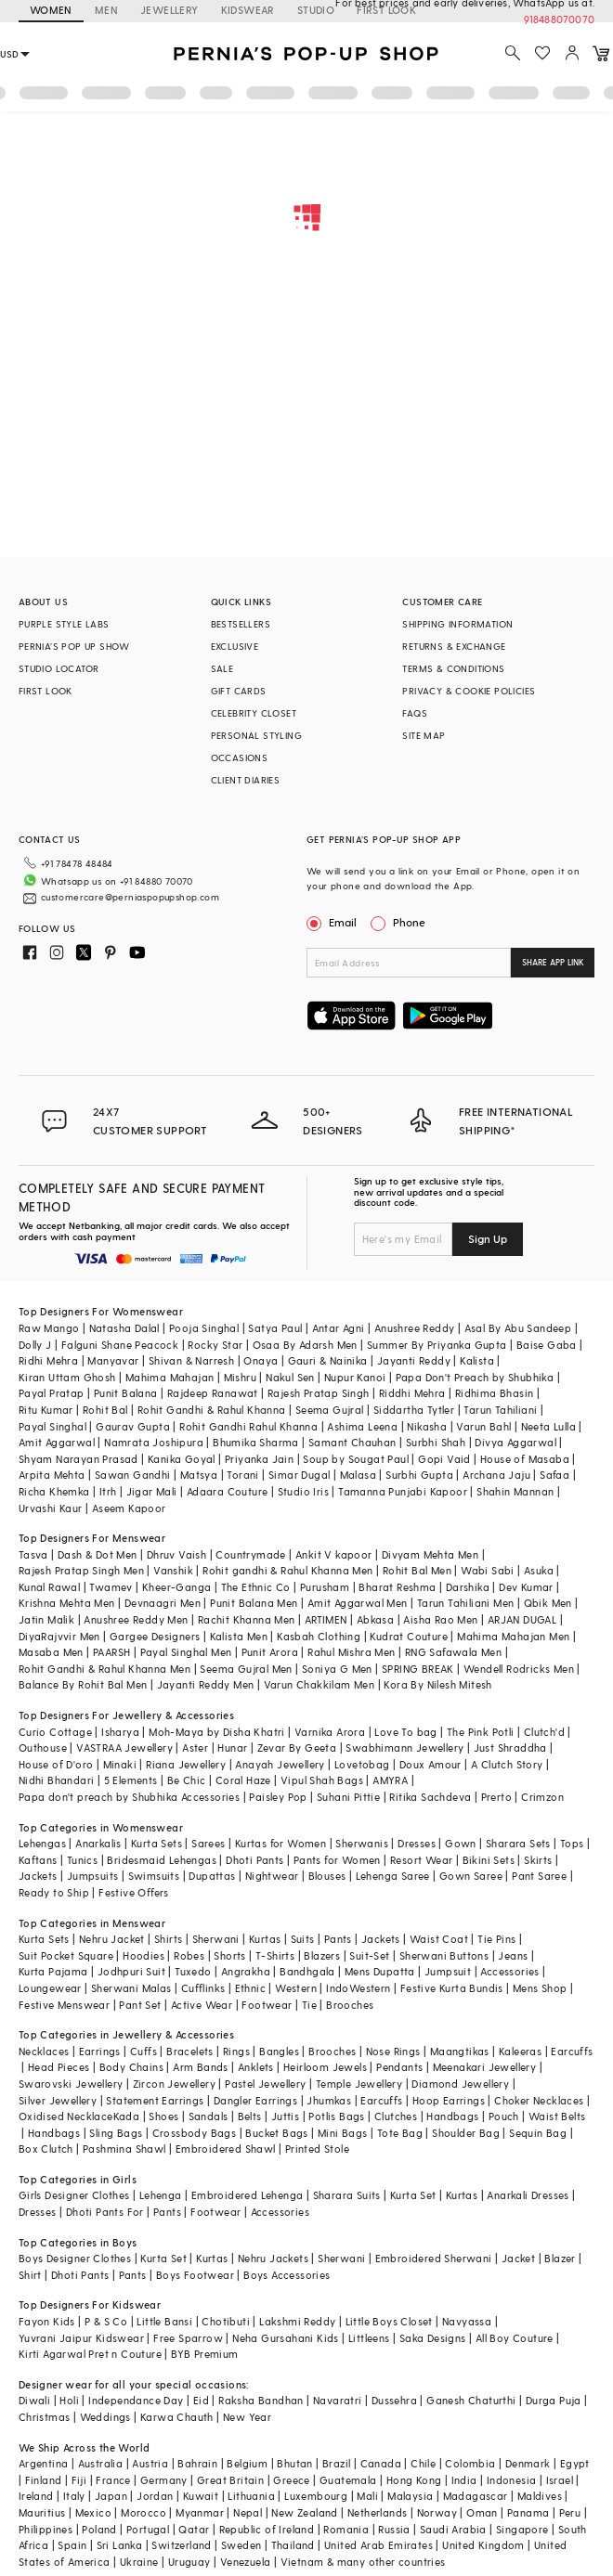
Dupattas (212, 1876)
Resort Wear (421, 1860)
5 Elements (131, 1780)
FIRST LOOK (45, 690)
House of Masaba (524, 1459)
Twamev (110, 1587)
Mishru (240, 1377)
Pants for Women (337, 1860)
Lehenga (160, 2195)
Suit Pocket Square (66, 1955)
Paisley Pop (277, 1797)
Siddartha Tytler (413, 1410)
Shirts (168, 1939)
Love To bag (405, 1732)
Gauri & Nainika (328, 1360)
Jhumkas (328, 2100)
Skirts (538, 1860)
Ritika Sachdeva (430, 1797)
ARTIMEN (326, 1619)
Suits (303, 1939)
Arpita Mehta (52, 1475)
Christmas (45, 2417)
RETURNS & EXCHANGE (453, 646)
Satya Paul (275, 1328)
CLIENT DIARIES (245, 779)
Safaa (554, 1475)
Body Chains (131, 2067)
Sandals (208, 2116)
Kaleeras (520, 2051)
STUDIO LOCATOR (59, 668)
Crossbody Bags (194, 2133)
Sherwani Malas (131, 1988)
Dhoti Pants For (105, 2212)
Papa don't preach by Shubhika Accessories (129, 1797)
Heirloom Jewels (325, 2067)
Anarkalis (98, 1843)
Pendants (399, 2067)
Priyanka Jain (259, 1459)
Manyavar (112, 1360)
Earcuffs (572, 2051)
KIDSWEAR (248, 10)
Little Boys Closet (389, 2321)
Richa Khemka (54, 1491)
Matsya (198, 1475)
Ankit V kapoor (333, 1554)
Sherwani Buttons (444, 1955)
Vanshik (173, 1570)
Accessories (509, 1971)
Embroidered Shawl (226, 2148)
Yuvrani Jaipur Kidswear (81, 2338)
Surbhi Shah (435, 1442)
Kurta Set (413, 2195)
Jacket (518, 2258)
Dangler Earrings (255, 2100)
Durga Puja (553, 2400)
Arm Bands (200, 2067)
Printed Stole (317, 2148)
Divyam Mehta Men (430, 1554)
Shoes (163, 2116)
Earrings (100, 2051)
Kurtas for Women (280, 1843)
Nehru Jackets (273, 2258)
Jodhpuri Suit (131, 1971)
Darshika (467, 1587)
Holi (69, 2400)
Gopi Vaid (444, 1459)
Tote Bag (400, 2133)
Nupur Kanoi (354, 1377)
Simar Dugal (299, 1475)
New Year (247, 2417)
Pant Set (140, 2005)
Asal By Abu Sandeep (518, 1328)
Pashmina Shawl (124, 2148)
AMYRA (390, 1780)
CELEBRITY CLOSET (253, 712)
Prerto (496, 1797)
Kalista (477, 1360)
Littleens (369, 2338)
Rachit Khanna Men (246, 1619)
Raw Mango (49, 1328)
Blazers (322, 1955)
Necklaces (44, 2051)
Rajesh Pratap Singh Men (81, 1570)
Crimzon (542, 1797)
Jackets (38, 1876)
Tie (309, 2005)
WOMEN (51, 10)
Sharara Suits (347, 2195)
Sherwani (216, 1939)
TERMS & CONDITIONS (453, 668)
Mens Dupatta (380, 1971)
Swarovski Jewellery (71, 2084)
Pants (338, 1939)
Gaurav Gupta (133, 1426)
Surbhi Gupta (419, 1475)
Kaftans (38, 1860)
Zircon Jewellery (174, 2084)
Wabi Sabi (488, 1570)
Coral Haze (243, 1780)
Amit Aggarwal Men (357, 1603)
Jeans (513, 1955)
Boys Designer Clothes (75, 2258)
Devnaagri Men (162, 1603)
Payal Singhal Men (186, 1652)
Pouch (504, 2116)
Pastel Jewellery (265, 2084)
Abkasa (375, 1619)
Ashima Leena (362, 1426)
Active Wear (201, 2005)
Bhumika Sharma (256, 1442)
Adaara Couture (227, 1491)
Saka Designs (432, 2338)
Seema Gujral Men (246, 1669)
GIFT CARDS (239, 690)
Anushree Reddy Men (136, 1619)
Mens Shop (540, 1988)
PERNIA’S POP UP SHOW (74, 646)
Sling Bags (115, 2133)
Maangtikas (459, 2051)
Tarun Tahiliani (500, 1410)
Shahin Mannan (515, 1491)
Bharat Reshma (397, 1587)
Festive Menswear (64, 2005)
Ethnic (250, 1988)
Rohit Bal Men (417, 1570)
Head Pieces (58, 2067)
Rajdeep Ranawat (212, 1393)
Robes (189, 1955)
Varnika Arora (329, 1732)
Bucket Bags (276, 2133)
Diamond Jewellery (460, 2084)
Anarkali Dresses (527, 2195)
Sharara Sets (518, 1843)
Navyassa (466, 2321)
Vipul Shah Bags (321, 1780)
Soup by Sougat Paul (356, 1459)
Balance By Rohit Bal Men (83, 1684)
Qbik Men (548, 1603)
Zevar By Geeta (297, 1747)
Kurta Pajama (53, 1971)
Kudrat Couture (409, 1636)
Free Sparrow (188, 2338)
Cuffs (143, 2051)
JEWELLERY (169, 10)
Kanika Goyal (181, 1459)
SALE (222, 668)
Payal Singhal (52, 1426)
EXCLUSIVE (235, 646)
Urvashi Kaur (51, 1508)
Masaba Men (51, 1652)
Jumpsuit (447, 1971)
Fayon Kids (47, 2321)
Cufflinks (203, 1988)
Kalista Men (238, 1636)
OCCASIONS (239, 757)
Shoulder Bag (466, 2133)
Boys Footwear (195, 2275)
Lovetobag (362, 1764)
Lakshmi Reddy (297, 2321)
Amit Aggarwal (57, 1442)
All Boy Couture (515, 2338)
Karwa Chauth (177, 2417)
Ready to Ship (54, 1892)
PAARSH (111, 1652)
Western (296, 1988)
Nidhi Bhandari (57, 1780)
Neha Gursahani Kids (285, 2338)
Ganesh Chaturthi (470, 2400)
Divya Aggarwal (515, 1442)
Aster (195, 1747)
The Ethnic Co (256, 1587)
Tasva (33, 1554)
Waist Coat (439, 1939)
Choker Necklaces (538, 2100)
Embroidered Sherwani (433, 2258)
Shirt (30, 2275)
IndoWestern (358, 1988)
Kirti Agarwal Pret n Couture (90, 2354)
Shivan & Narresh (191, 1360)
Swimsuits (154, 1876)
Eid (201, 2400)
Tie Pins (496, 1939)
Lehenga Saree (393, 1876)
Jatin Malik (46, 1619)
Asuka (539, 1570)
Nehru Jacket (112, 1939)
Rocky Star (215, 1345)
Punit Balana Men (253, 1603)
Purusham (324, 1587)
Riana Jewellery (186, 1764)
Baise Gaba (546, 1345)
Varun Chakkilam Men (319, 1684)
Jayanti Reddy (413, 1360)
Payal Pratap (52, 1393)
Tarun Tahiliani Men (466, 1603)
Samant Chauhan (352, 1442)
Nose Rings (393, 2051)
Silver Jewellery (58, 2100)
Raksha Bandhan (261, 2400)
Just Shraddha (510, 1747)
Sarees (208, 1843)
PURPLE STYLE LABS (64, 623)
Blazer (559, 2258)
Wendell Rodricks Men (518, 1669)
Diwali (34, 2400)
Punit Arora (269, 1652)
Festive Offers (133, 1892)
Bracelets (190, 2051)
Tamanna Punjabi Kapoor (402, 1491)
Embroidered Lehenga (247, 2195)
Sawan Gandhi (133, 1475)
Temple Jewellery (359, 2084)
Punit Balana (126, 1393)
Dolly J (35, 1345)
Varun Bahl (483, 1426)
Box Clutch (46, 2148)
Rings (236, 2051)
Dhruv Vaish (176, 1554)
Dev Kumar (526, 1587)
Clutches (395, 2116)
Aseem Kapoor (129, 1508)
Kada (126, 2116)
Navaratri (337, 2400)
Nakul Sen (290, 1377)
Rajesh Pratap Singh (318, 1393)
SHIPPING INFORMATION (457, 623)
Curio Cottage (55, 1732)
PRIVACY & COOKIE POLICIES (468, 690)
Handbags (452, 2116)
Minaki (120, 1764)
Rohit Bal (105, 1410)
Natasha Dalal (124, 1328)
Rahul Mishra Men (351, 1652)
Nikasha (427, 1426)
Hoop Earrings (448, 2100)
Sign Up (487, 1238)
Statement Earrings (154, 2100)
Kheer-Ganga (176, 1587)
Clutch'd (544, 1732)
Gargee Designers (155, 1636)
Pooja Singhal (204, 1328)
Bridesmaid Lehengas (161, 1860)
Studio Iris (303, 1491)
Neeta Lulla (548, 1426)
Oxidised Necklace (66, 2116)
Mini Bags (343, 2133)
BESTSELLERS (240, 623)
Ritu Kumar (46, 1410)
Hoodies (143, 1955)
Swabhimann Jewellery (404, 1747)
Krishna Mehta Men (67, 1603)
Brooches (349, 2005)
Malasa (358, 1475)
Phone (407, 921)
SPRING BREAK (418, 1669)
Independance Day (135, 2400)
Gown (460, 1843)
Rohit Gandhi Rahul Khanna (248, 1426)
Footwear (266, 2005)
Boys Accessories (286, 2275)
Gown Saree (470, 1876)
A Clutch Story (507, 1764)
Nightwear (272, 1876)
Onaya (260, 1360)
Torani (242, 1475)
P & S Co (106, 2321)
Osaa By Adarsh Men (305, 1345)
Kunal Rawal (49, 1587)
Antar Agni (338, 1328)
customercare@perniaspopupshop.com (130, 896)
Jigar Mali (151, 1491)
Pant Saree (539, 1876)
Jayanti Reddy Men (205, 1684)
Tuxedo (193, 1971)
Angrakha (245, 1971)
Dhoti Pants (254, 1860)
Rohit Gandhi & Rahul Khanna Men (104, 1669)
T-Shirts (274, 1955)
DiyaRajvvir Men (59, 1636)
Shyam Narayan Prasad (78, 1459)
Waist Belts (556, 2116)
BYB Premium (204, 2354)
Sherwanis (361, 1843)
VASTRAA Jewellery (124, 1747)
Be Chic (186, 1780)
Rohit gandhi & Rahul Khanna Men (287, 1570)
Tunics (82, 1860)
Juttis (285, 2116)
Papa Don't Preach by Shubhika (475, 1377)
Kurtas (264, 1939)
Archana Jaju (496, 1475)
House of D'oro (56, 1764)
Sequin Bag (538, 2133)
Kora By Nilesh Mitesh (437, 1684)
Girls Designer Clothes (74, 2195)
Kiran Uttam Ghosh (67, 1377)
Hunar (232, 1747)
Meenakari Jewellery (485, 2067)
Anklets (256, 2067)
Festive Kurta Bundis (451, 1988)
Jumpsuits (93, 1876)
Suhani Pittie (348, 1797)
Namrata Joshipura (153, 1442)
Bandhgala (307, 1971)
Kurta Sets (156, 1843)
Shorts (229, 1955)
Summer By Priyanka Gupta (437, 1345)
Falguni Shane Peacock (119, 1345)
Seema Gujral (329, 1410)
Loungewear (50, 1988)
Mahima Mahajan (170, 1377)
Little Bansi (164, 2321)
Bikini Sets (489, 1860)
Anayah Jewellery (279, 1764)
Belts (250, 2116)
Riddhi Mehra (412, 1393)
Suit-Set (369, 1955)
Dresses (417, 1843)
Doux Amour (430, 1764)
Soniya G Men (337, 1669)
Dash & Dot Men (97, 1554)
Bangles (279, 2051)
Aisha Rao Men (440, 1619)
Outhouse (43, 1747)
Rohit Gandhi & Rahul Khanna (211, 1410)
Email (333, 921)
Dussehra (394, 2400)
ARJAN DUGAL (522, 1619)
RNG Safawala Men (453, 1652)
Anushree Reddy (414, 1328)
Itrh (108, 1491)
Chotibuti (226, 2321)
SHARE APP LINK (553, 962)
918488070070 (559, 19)
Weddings (105, 2417)
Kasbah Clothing (318, 1636)
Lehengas (42, 1843)
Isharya (120, 1732)
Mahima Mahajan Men (513, 1636)
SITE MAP (423, 735)
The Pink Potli (481, 1732)
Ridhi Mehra (48, 1360)
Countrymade (250, 1554)
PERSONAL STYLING (256, 735)
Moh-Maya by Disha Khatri (217, 1732)
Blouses (327, 1876)
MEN (106, 10)
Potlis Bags (336, 2116)
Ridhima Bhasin (494, 1393)
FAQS (414, 712)
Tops (572, 1843)
